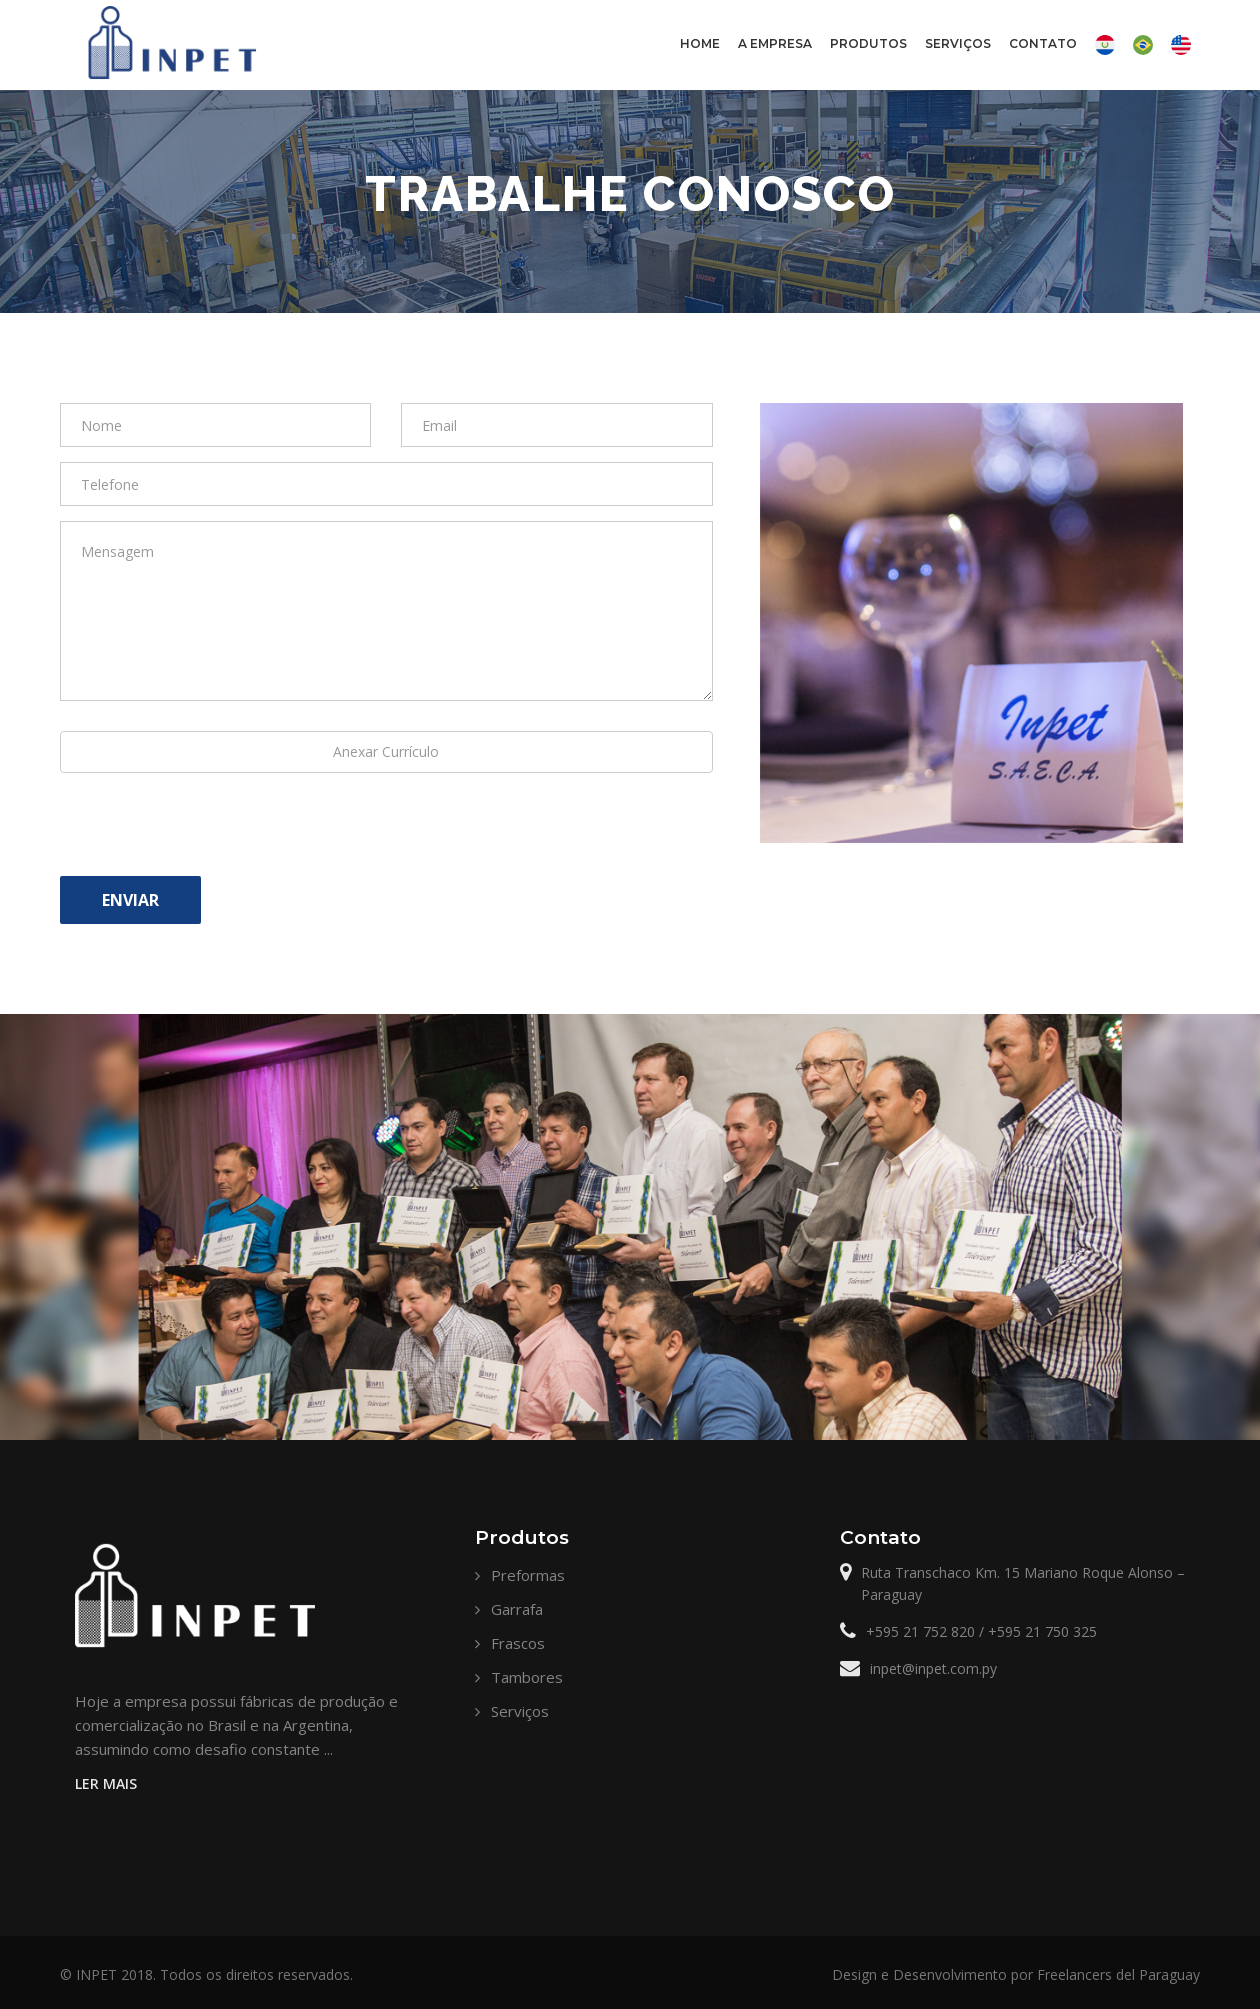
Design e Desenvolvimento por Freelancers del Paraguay (1016, 1974)
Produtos (868, 60)
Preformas (528, 1575)
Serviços (958, 43)
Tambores (527, 1677)
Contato (1043, 60)
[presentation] (212, 832)
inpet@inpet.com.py (933, 1668)
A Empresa (774, 60)
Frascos (518, 1643)
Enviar (130, 900)
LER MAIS (106, 1783)
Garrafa (517, 1609)
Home (700, 43)
